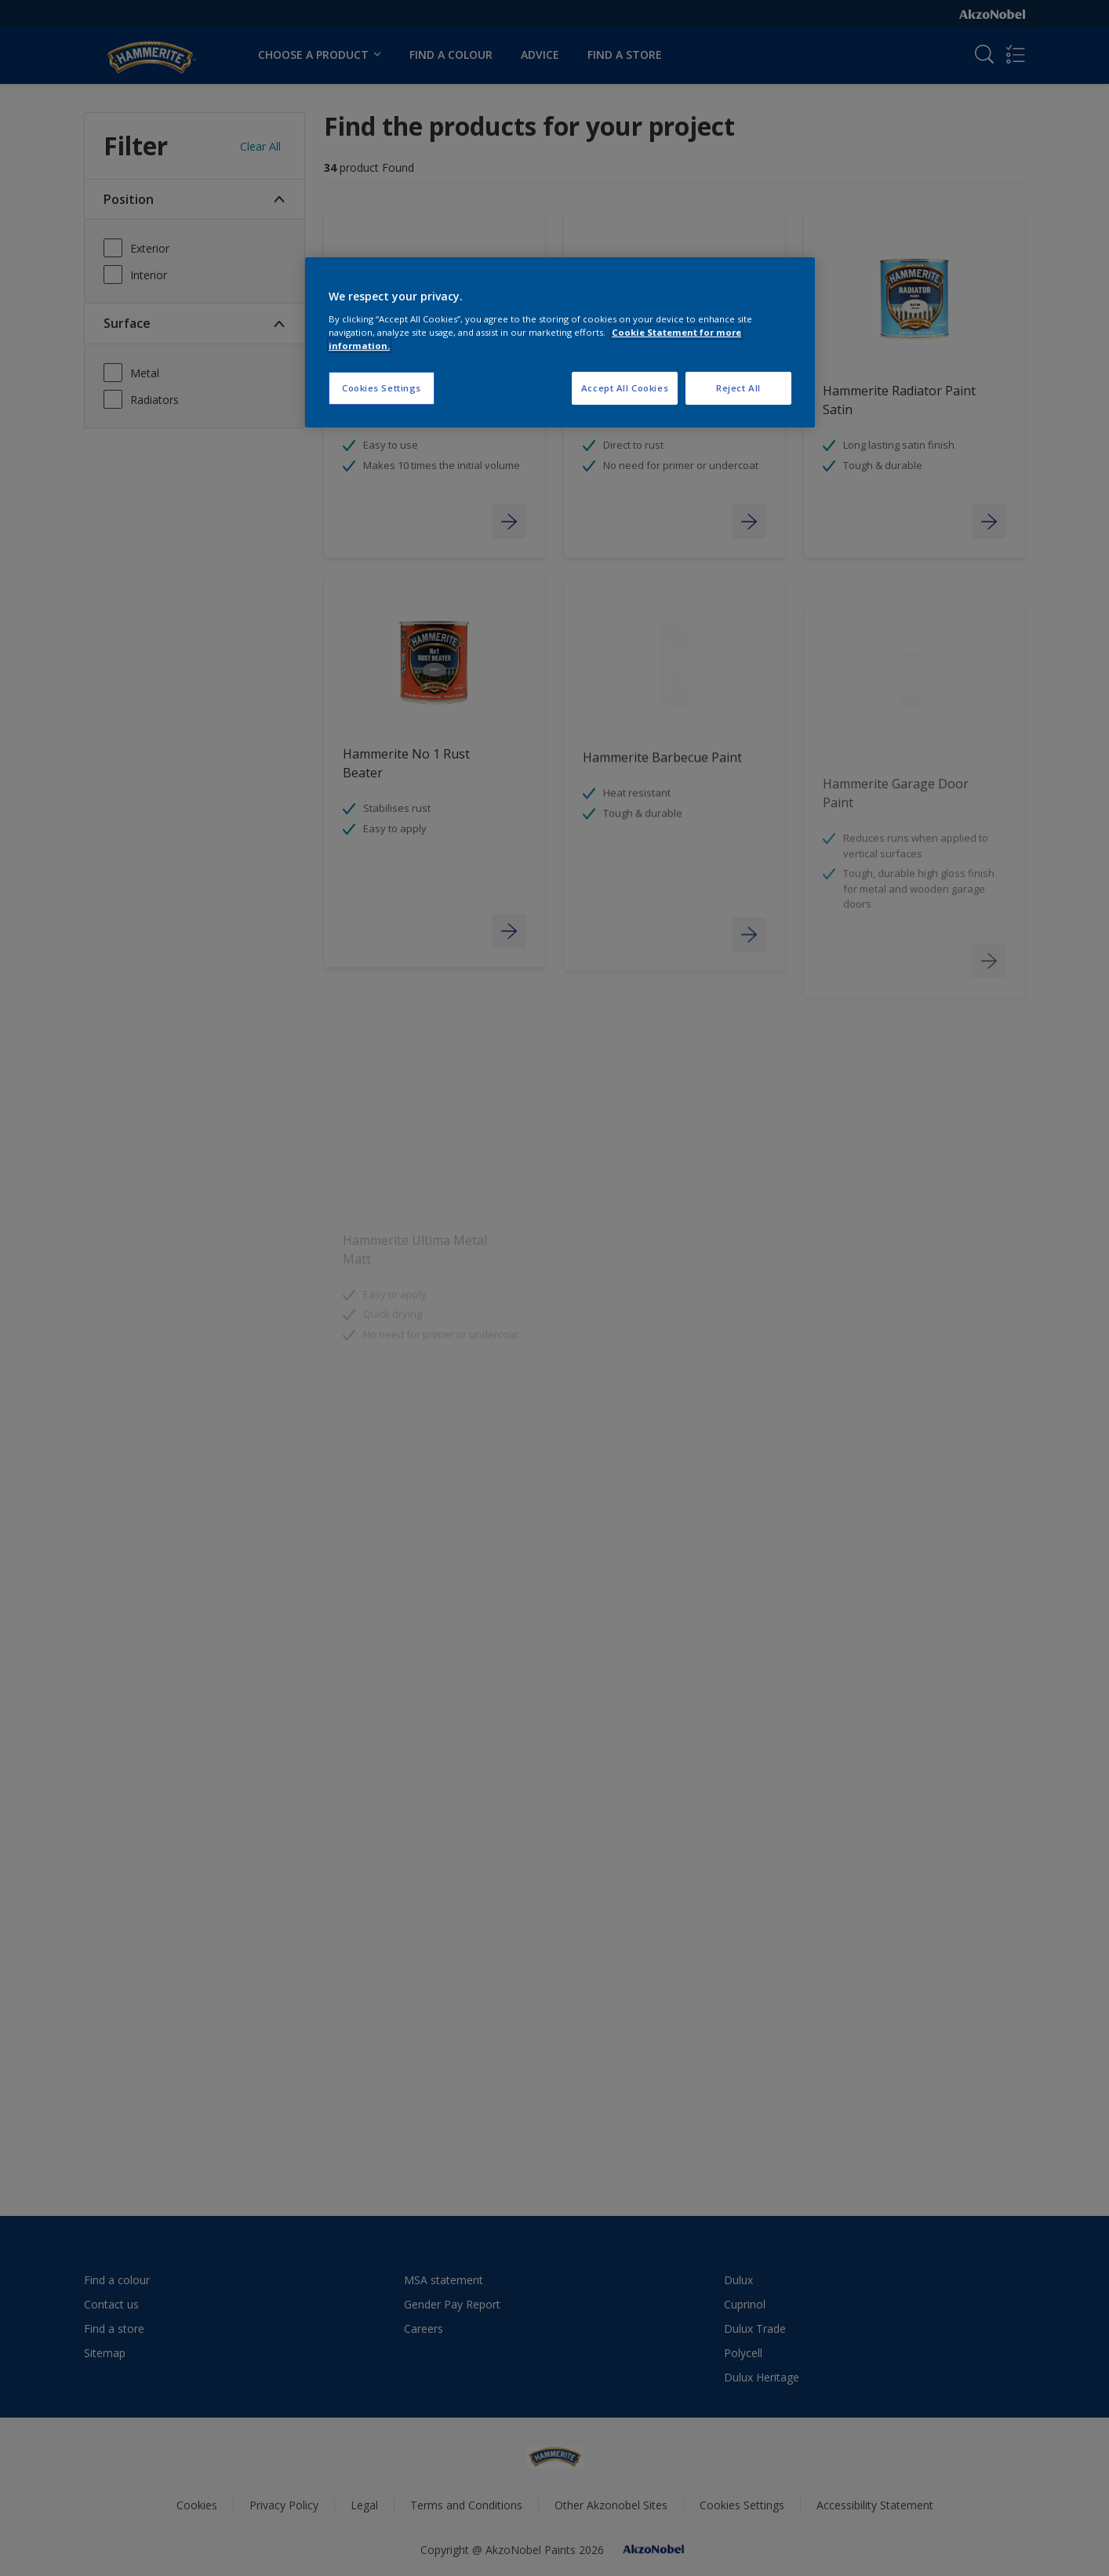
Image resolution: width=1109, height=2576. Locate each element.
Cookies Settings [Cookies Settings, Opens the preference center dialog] (381, 388)
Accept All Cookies (624, 388)
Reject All (738, 388)
